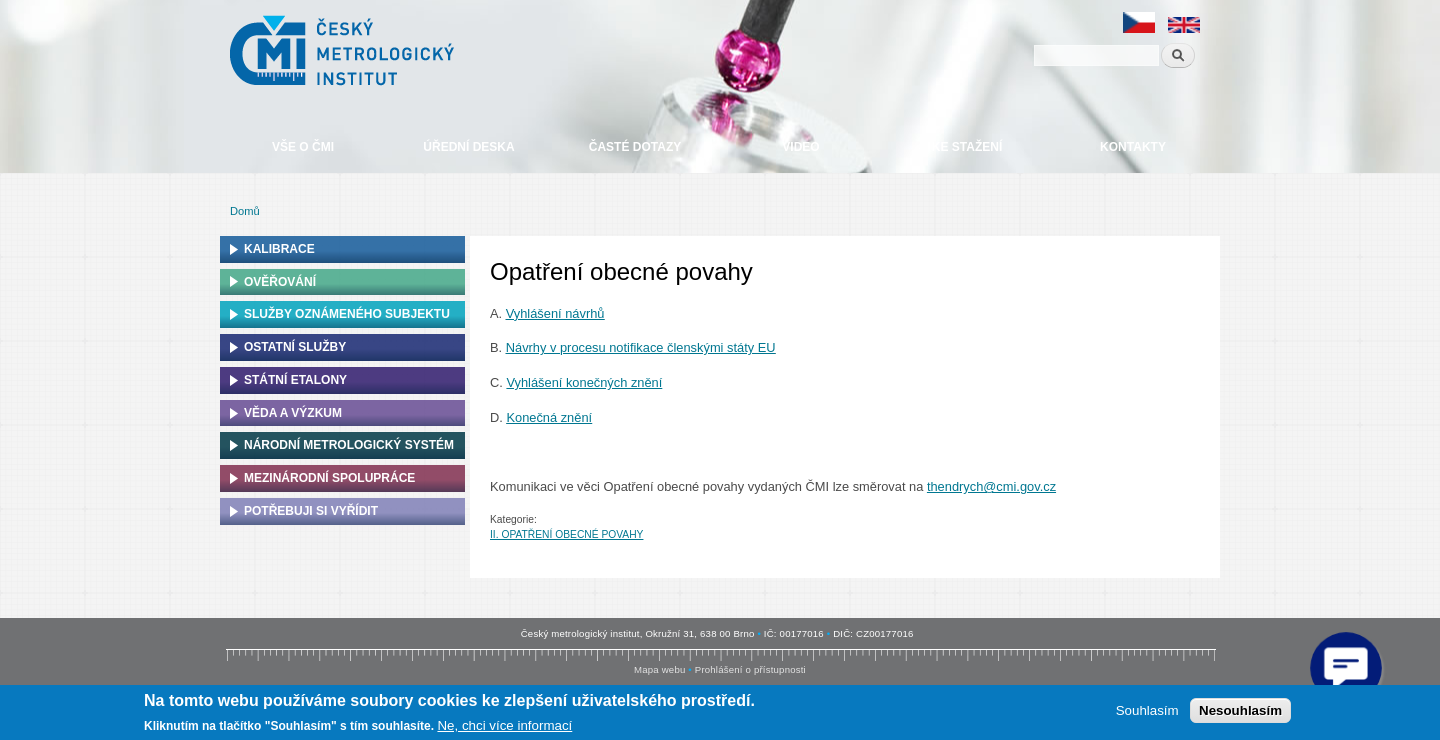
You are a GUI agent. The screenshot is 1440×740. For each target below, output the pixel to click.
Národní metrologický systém (349, 445)
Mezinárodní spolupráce (329, 478)
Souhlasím (1147, 710)
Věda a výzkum (293, 413)
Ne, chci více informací (504, 725)
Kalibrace (279, 249)
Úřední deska (468, 147)
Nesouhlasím (1240, 710)
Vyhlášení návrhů (555, 313)
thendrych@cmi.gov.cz (991, 486)
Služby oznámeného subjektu (347, 314)
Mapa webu (659, 669)
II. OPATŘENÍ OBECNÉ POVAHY (566, 534)
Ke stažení (967, 147)
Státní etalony (295, 380)
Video (800, 147)
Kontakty (1133, 147)
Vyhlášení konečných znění (584, 382)
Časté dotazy (635, 147)
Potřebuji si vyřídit (311, 511)
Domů (245, 211)
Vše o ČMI (303, 147)
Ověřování (280, 282)
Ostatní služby (295, 347)
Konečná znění (549, 417)
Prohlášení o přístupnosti (750, 669)
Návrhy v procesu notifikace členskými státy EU (641, 347)
